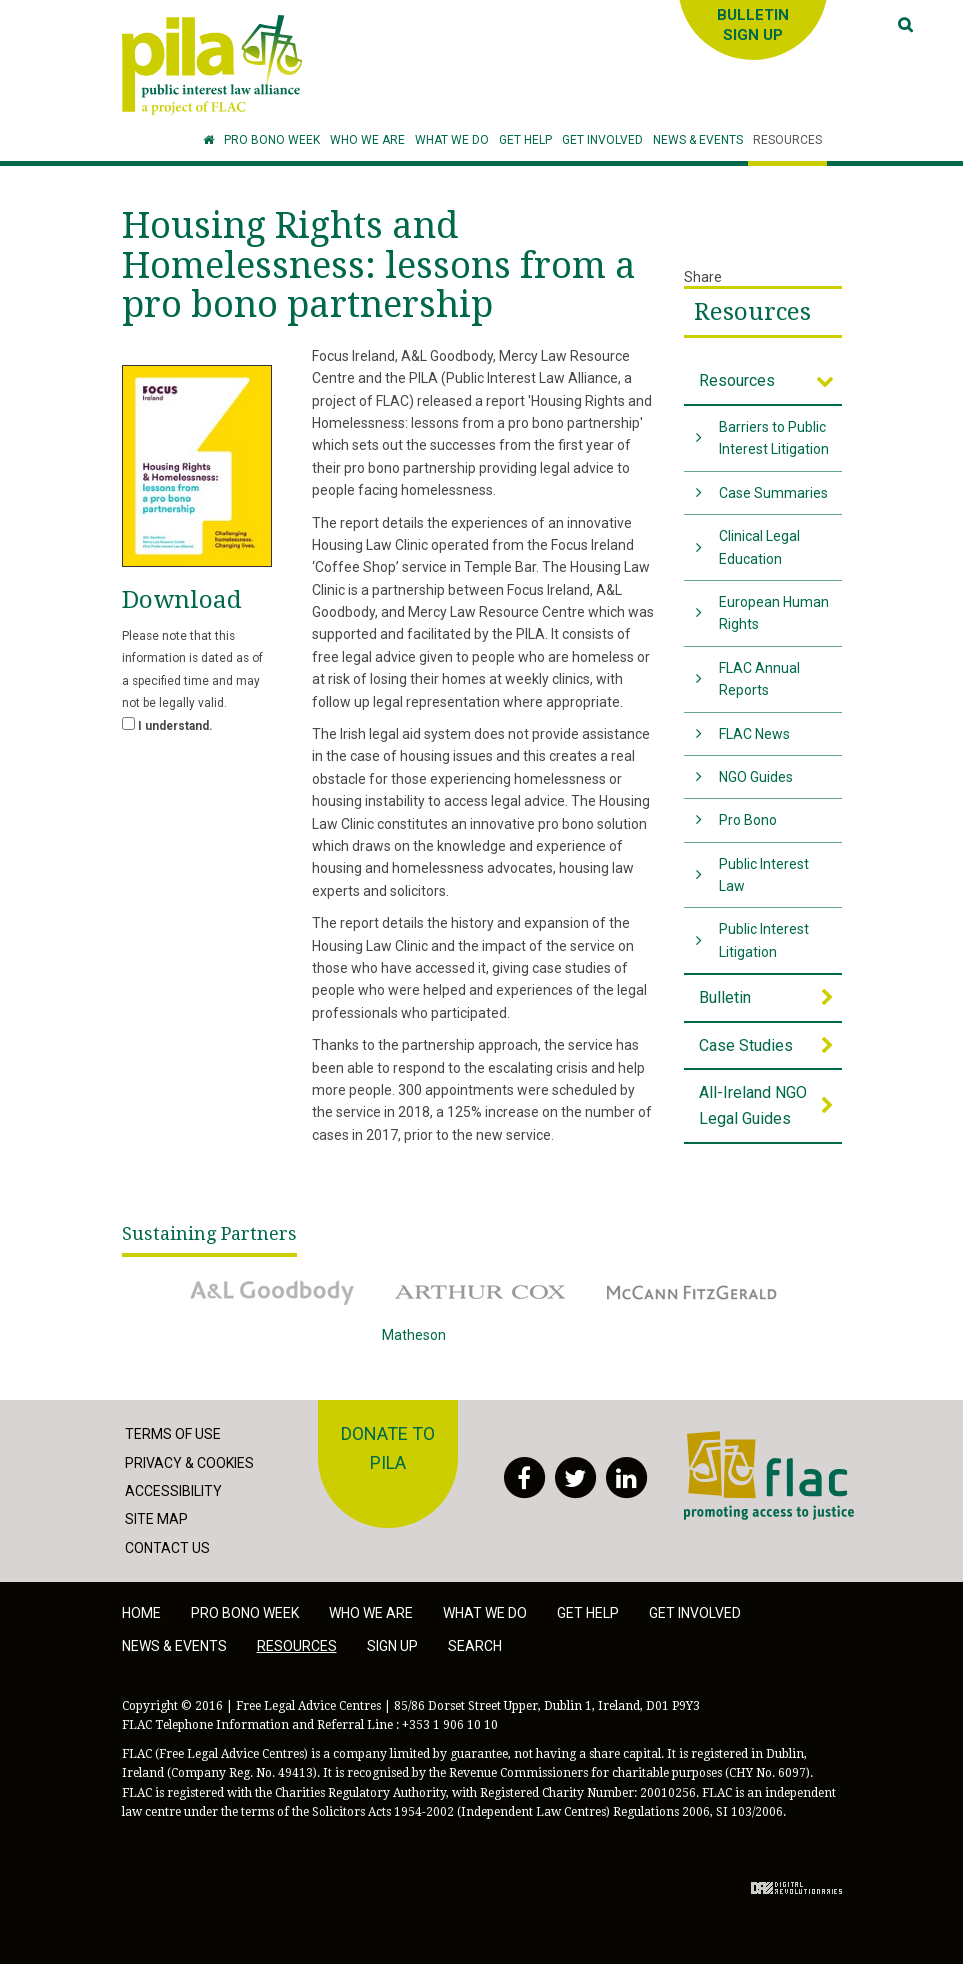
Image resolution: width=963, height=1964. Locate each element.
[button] (367, 140)
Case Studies (746, 1045)
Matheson (482, 1349)
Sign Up (392, 1646)
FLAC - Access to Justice (769, 1475)
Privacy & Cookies (189, 1463)
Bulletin (725, 997)
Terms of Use (173, 1434)
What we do (485, 1613)
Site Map (156, 1519)
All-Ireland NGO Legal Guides (753, 1105)
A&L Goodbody (272, 1292)
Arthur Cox (482, 1292)
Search (475, 1646)
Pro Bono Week (245, 1613)
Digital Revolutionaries (796, 1888)
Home (141, 1613)
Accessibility (173, 1491)
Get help (588, 1613)
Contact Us (167, 1548)
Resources (752, 312)
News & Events (174, 1646)
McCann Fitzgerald (692, 1292)
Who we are (371, 1613)
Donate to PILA (388, 1448)
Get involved (695, 1613)
